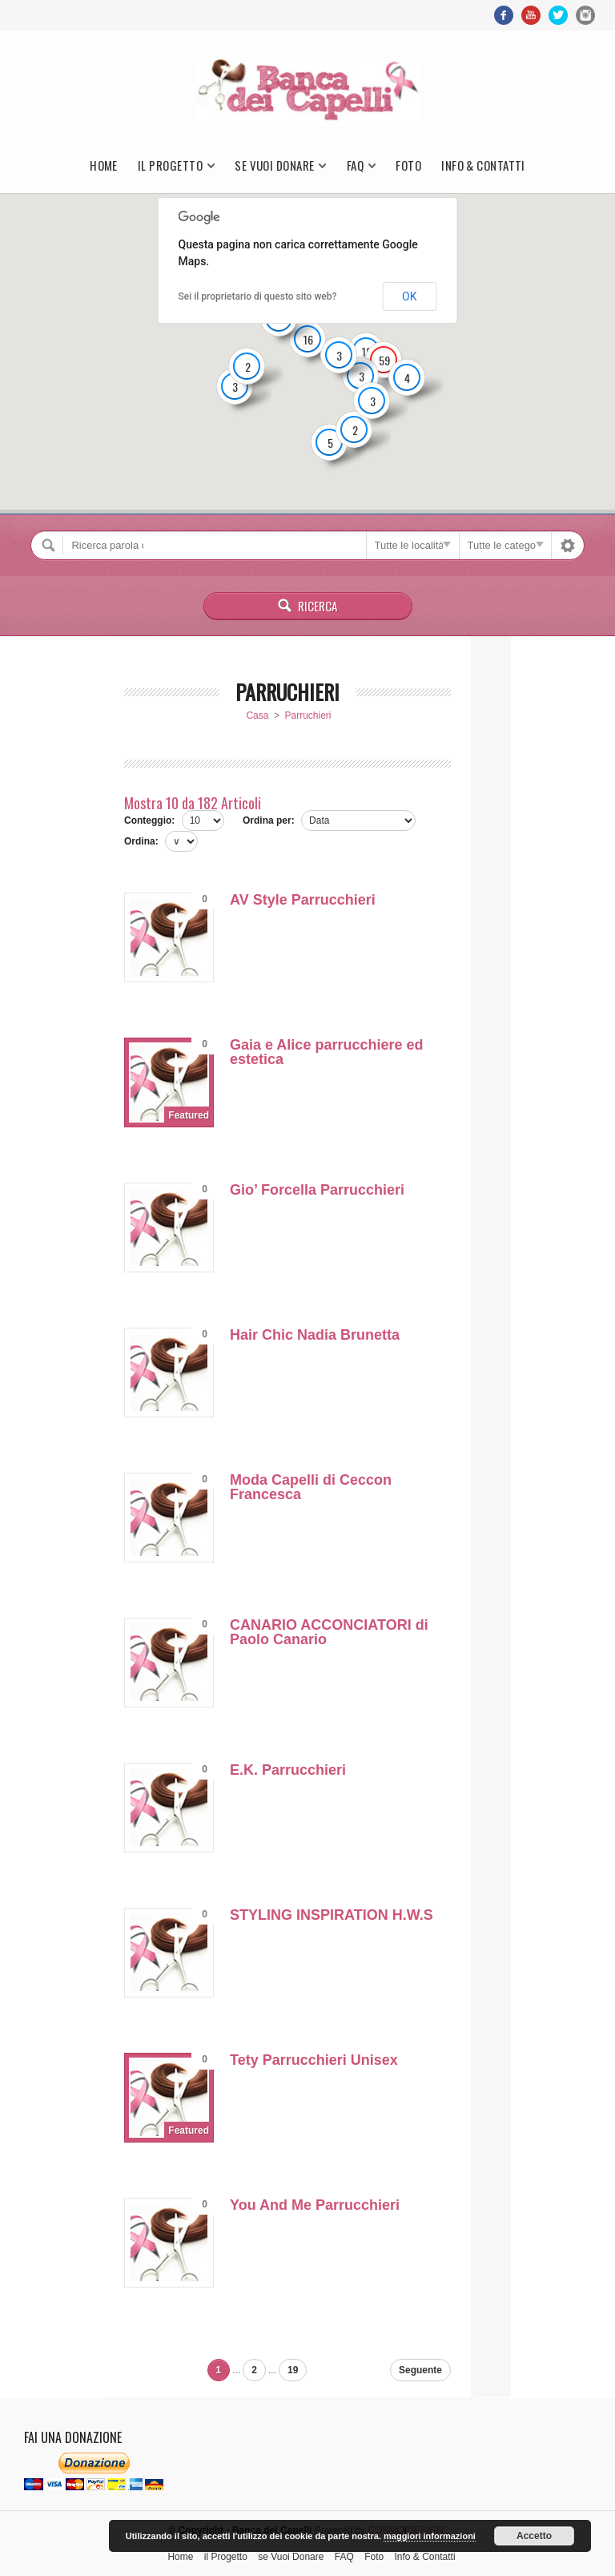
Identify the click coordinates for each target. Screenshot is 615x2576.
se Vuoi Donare (274, 165)
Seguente (420, 2370)
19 (292, 2370)
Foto (408, 165)
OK (409, 296)
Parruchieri (308, 715)
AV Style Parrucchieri (303, 900)
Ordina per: (269, 820)
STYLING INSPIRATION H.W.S (331, 1915)
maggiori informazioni (430, 2536)
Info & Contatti (483, 165)
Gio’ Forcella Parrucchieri (317, 1190)
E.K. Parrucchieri (288, 1770)
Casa (257, 715)
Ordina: (141, 841)
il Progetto (170, 165)
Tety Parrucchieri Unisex (314, 2060)
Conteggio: (149, 820)
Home (104, 165)
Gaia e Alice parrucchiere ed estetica (326, 1052)
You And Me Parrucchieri (315, 2205)
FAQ (355, 165)
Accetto (534, 2536)
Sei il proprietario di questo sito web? (258, 296)
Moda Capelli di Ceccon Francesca (311, 1487)
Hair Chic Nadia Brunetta (315, 1335)
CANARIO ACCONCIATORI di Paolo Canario (329, 1632)
